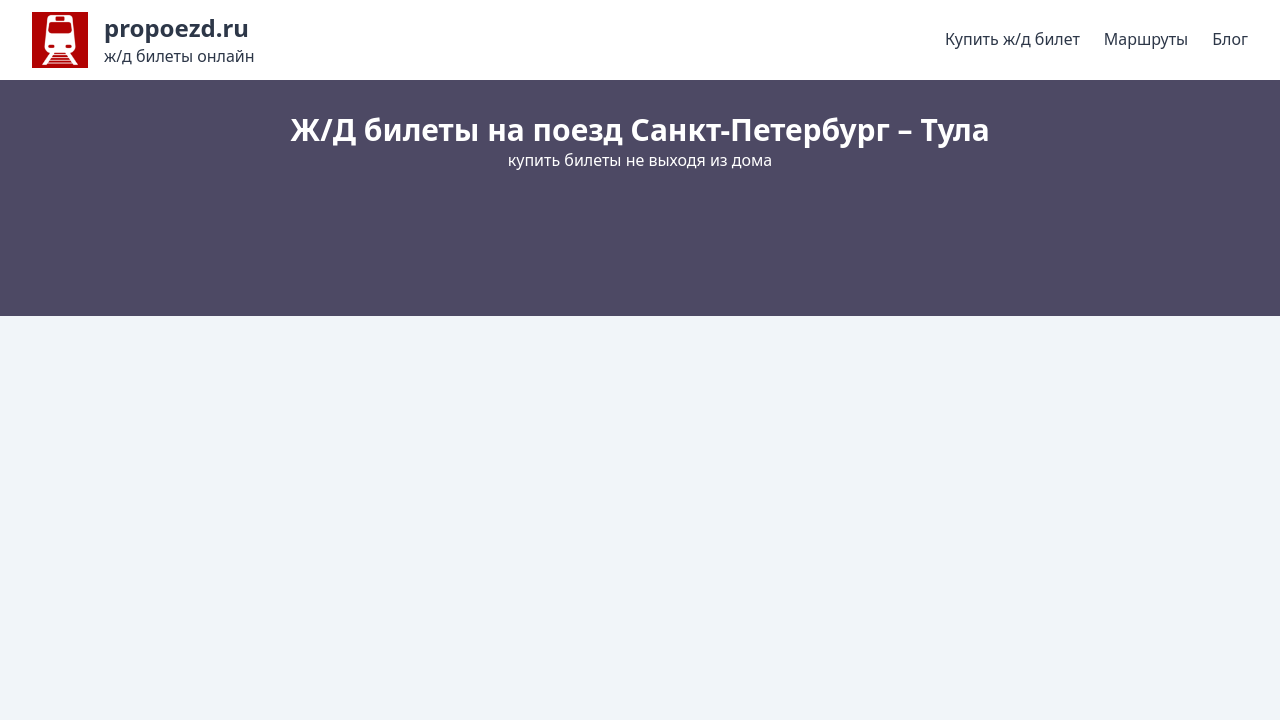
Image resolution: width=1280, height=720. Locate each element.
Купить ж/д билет (1012, 39)
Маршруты (1146, 39)
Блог (1230, 39)
